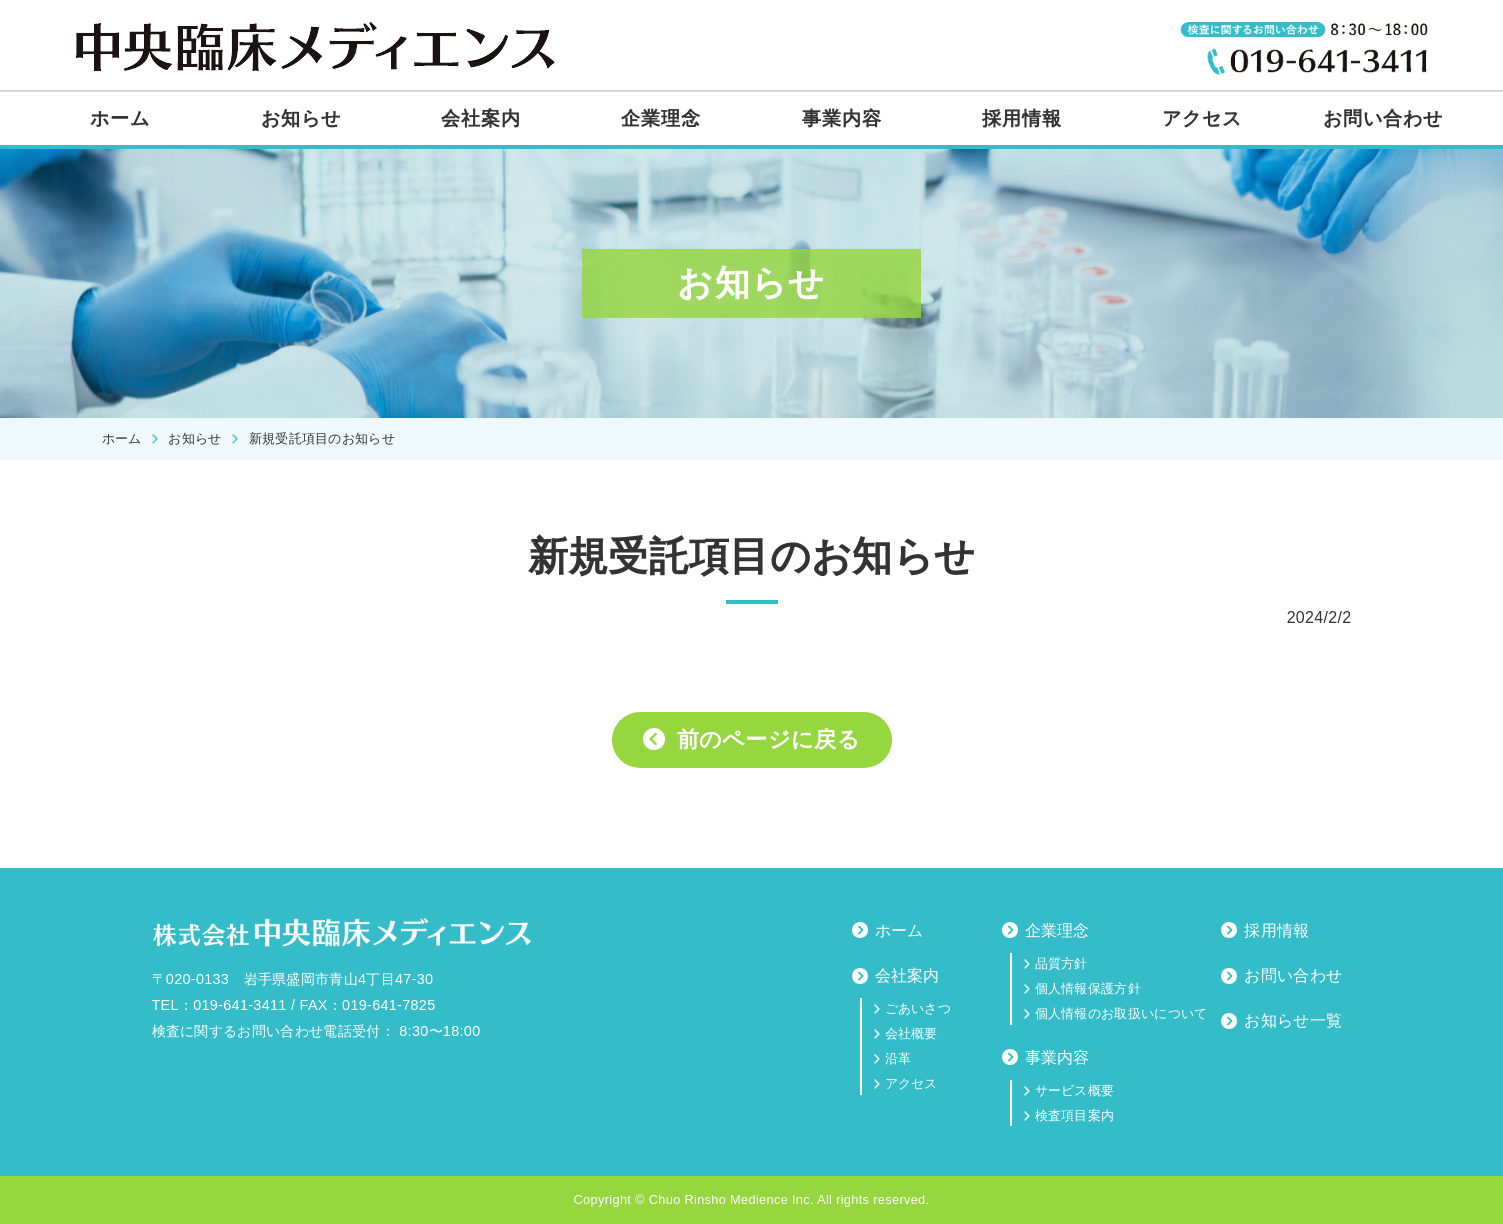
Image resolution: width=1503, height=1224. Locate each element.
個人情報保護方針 (1088, 988)
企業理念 (661, 118)
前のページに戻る (769, 739)
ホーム (120, 118)
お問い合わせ (1383, 118)
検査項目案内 (1075, 1115)
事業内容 (842, 118)
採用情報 (1022, 118)
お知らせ (301, 118)
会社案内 (481, 118)
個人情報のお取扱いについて (1121, 1013)
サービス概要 (1075, 1090)
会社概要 (911, 1033)
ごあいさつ (918, 1008)
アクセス (1202, 118)
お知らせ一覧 (1293, 1020)
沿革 (898, 1058)
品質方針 (1061, 963)
